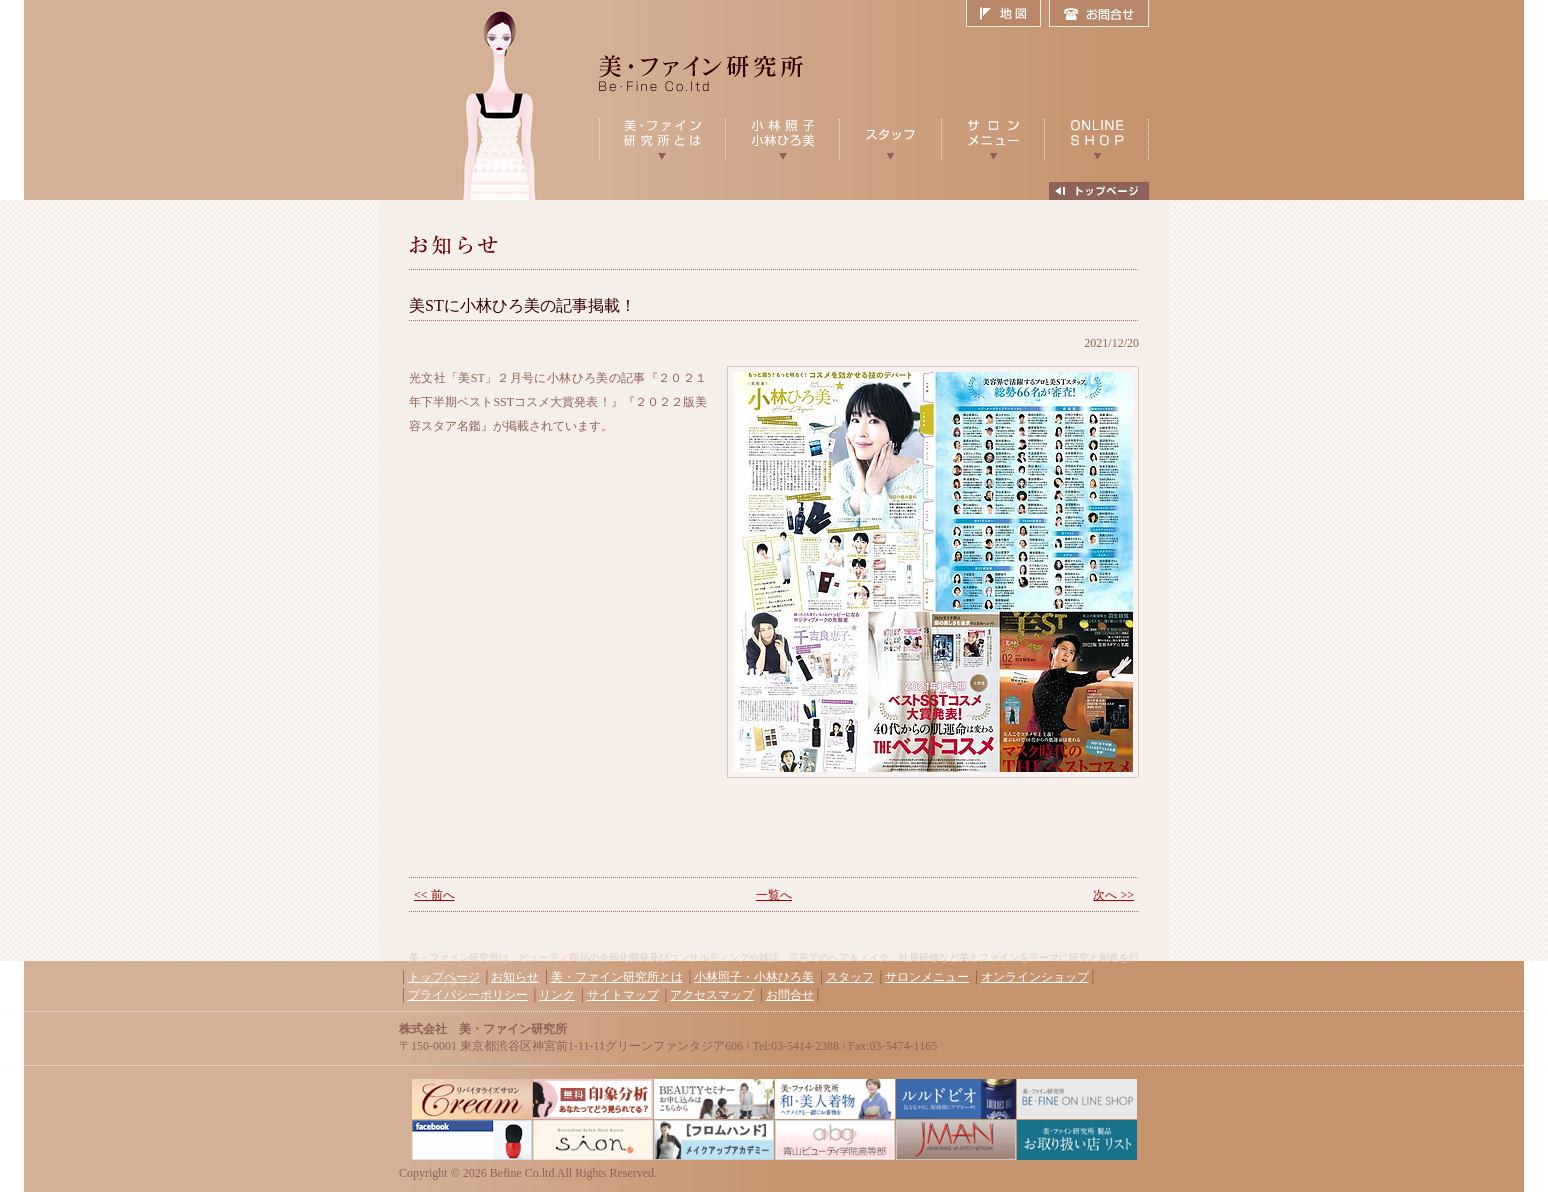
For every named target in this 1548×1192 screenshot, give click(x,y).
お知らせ (515, 977)
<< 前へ (434, 895)
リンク (557, 995)
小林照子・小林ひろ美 (754, 977)
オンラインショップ (1035, 977)
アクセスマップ (712, 995)
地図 (1007, 14)
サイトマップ (623, 995)
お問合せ (1099, 14)
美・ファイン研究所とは (617, 977)
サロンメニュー (927, 977)
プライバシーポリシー (468, 995)
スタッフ (850, 977)
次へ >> (1113, 895)
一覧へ (774, 895)
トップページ (444, 977)
